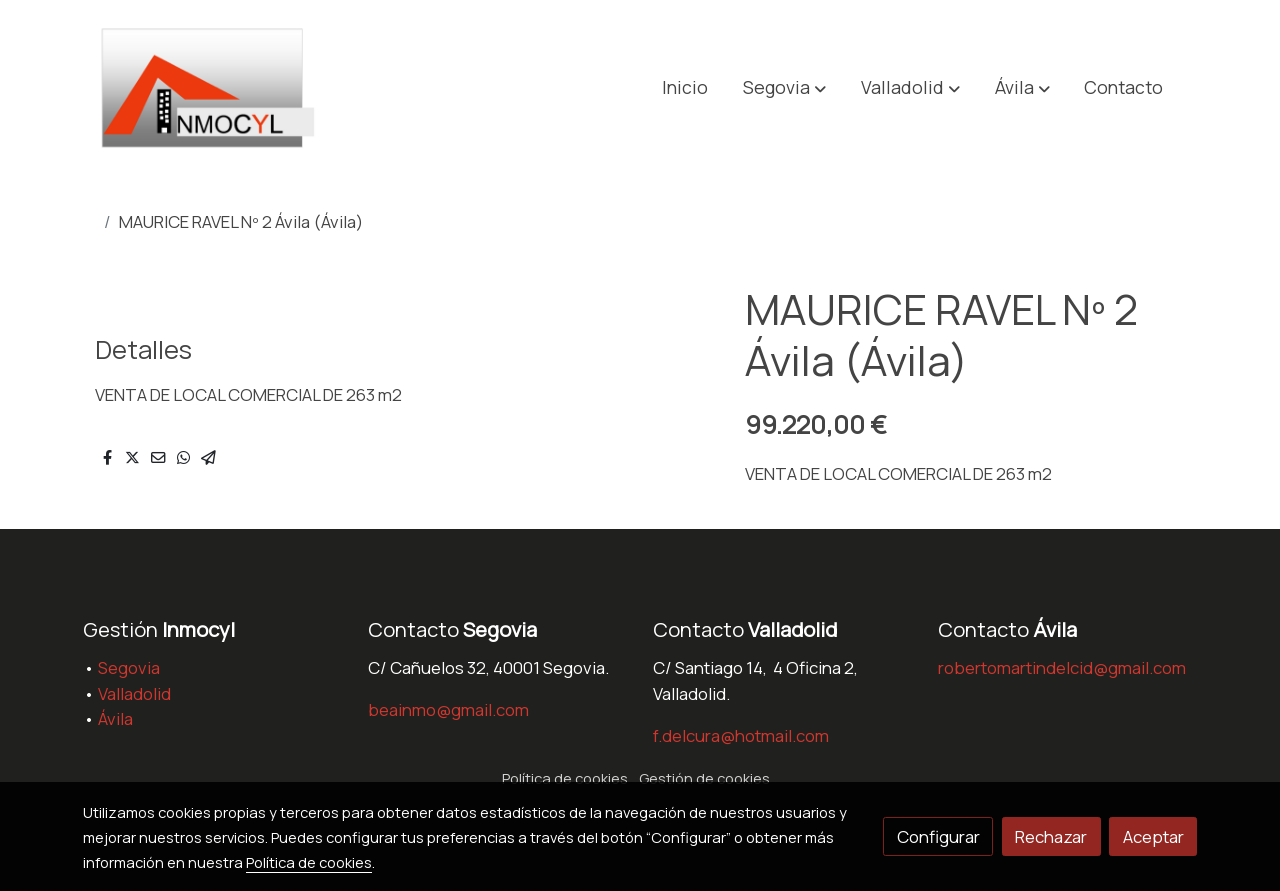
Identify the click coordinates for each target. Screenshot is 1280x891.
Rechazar (1051, 836)
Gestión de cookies (704, 778)
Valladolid (134, 693)
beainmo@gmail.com (448, 709)
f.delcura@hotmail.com (741, 735)
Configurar (938, 836)
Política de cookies (565, 778)
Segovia (129, 667)
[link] (211, 87)
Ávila (115, 718)
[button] (784, 88)
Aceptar (1153, 836)
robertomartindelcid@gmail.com (1062, 667)
